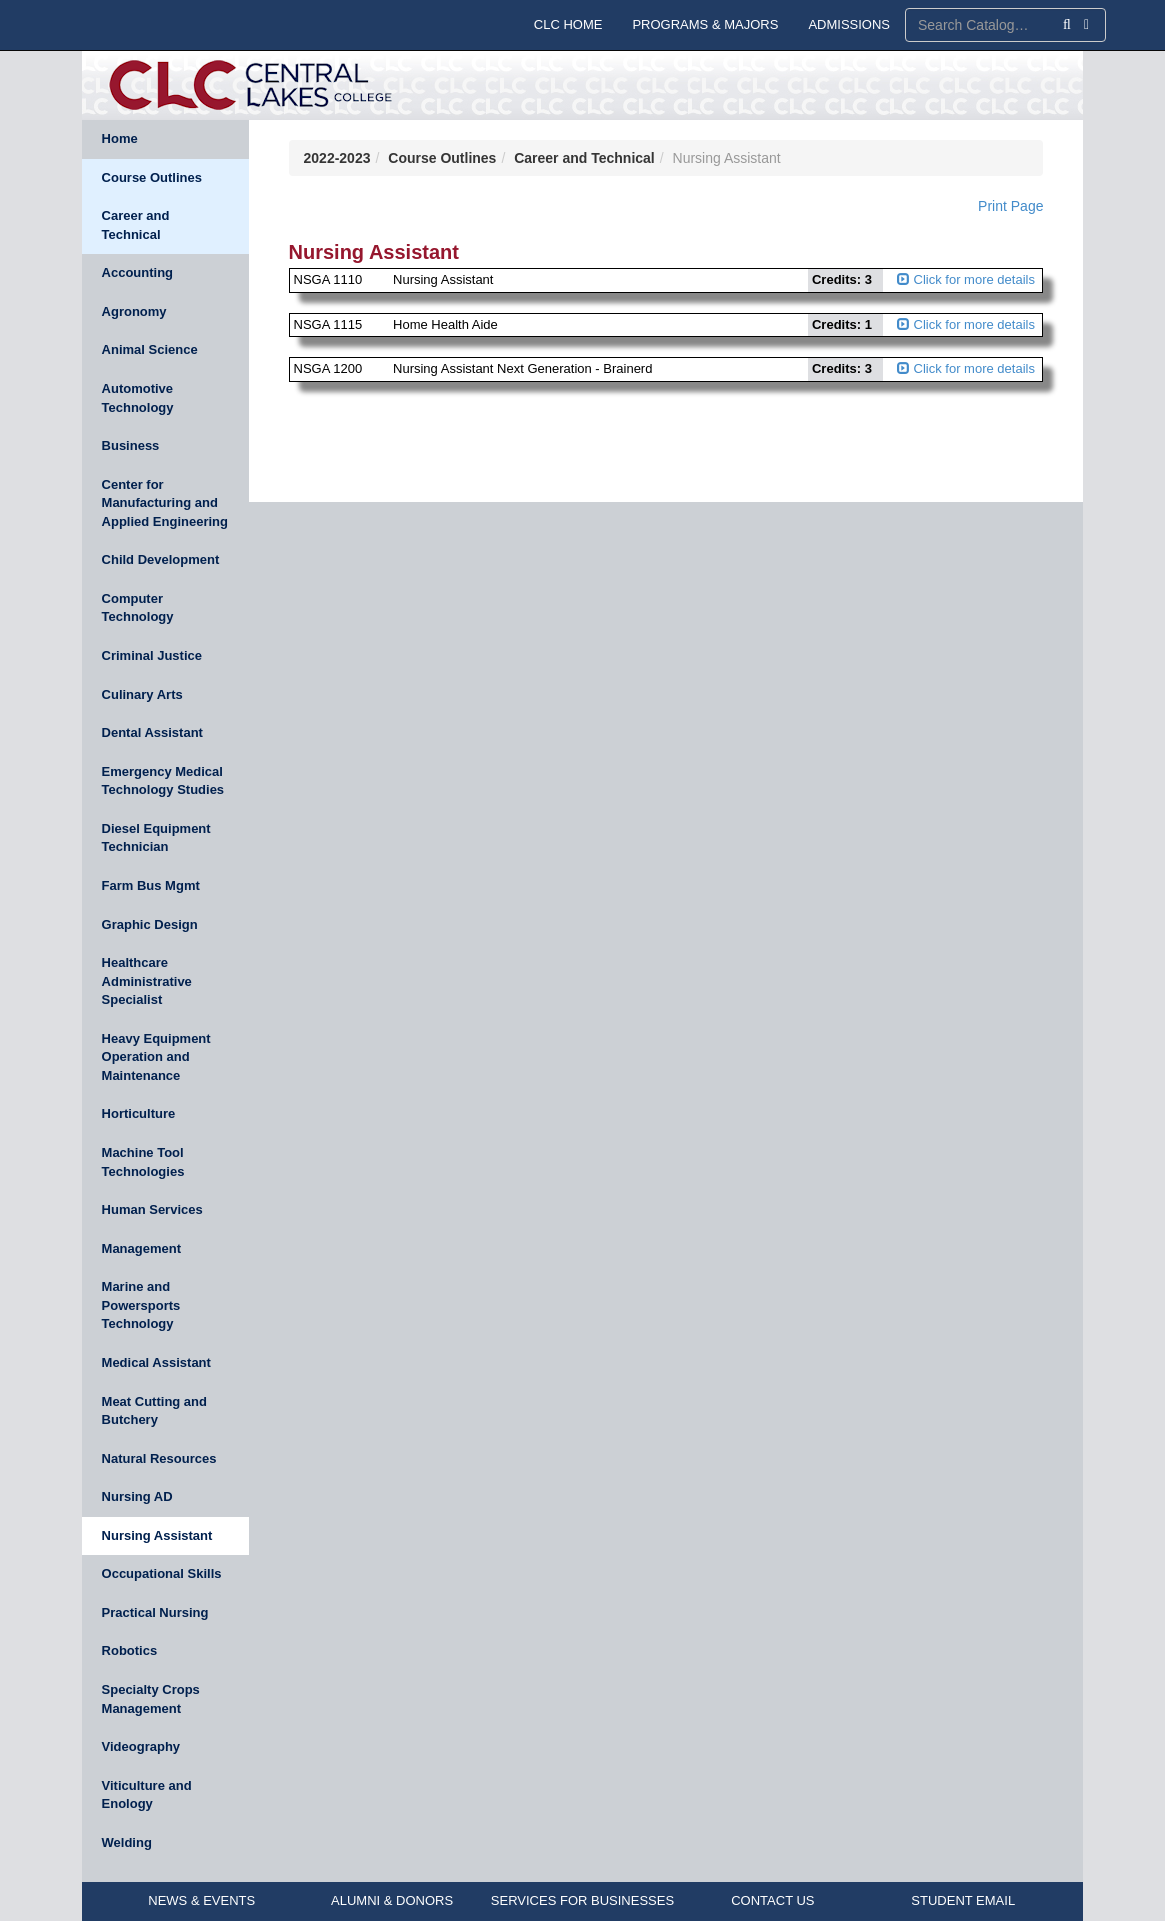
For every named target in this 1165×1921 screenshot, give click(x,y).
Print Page (1010, 206)
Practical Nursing (155, 1612)
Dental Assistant (152, 732)
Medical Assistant (156, 1362)
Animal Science (150, 349)
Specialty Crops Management (151, 1699)
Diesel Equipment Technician (156, 838)
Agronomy (134, 311)
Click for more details (966, 279)
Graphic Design (150, 924)
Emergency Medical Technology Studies (163, 781)
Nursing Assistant (157, 1535)
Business (131, 445)
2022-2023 (337, 158)
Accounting (138, 272)
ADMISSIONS (849, 24)
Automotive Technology (138, 398)
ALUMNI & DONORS (392, 1900)
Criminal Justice (152, 655)
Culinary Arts (142, 694)
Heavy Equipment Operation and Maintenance (156, 1057)
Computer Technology (138, 608)
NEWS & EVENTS (201, 1900)
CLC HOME (568, 24)
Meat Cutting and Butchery (154, 1411)
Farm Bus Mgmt (151, 885)
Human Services (152, 1209)
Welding (127, 1842)
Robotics (130, 1650)
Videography (141, 1746)
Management (141, 1248)
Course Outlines (152, 177)
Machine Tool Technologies (143, 1162)
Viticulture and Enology (147, 1795)
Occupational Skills (162, 1573)
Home (120, 138)
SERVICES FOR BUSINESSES (582, 1900)
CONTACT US (772, 1900)
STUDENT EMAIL (963, 1900)
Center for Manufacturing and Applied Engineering (165, 503)
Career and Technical (136, 225)
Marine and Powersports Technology (141, 1305)
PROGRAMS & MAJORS (705, 24)
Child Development (161, 559)
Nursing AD (137, 1496)
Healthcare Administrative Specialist (147, 981)
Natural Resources (159, 1458)
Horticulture (139, 1113)
